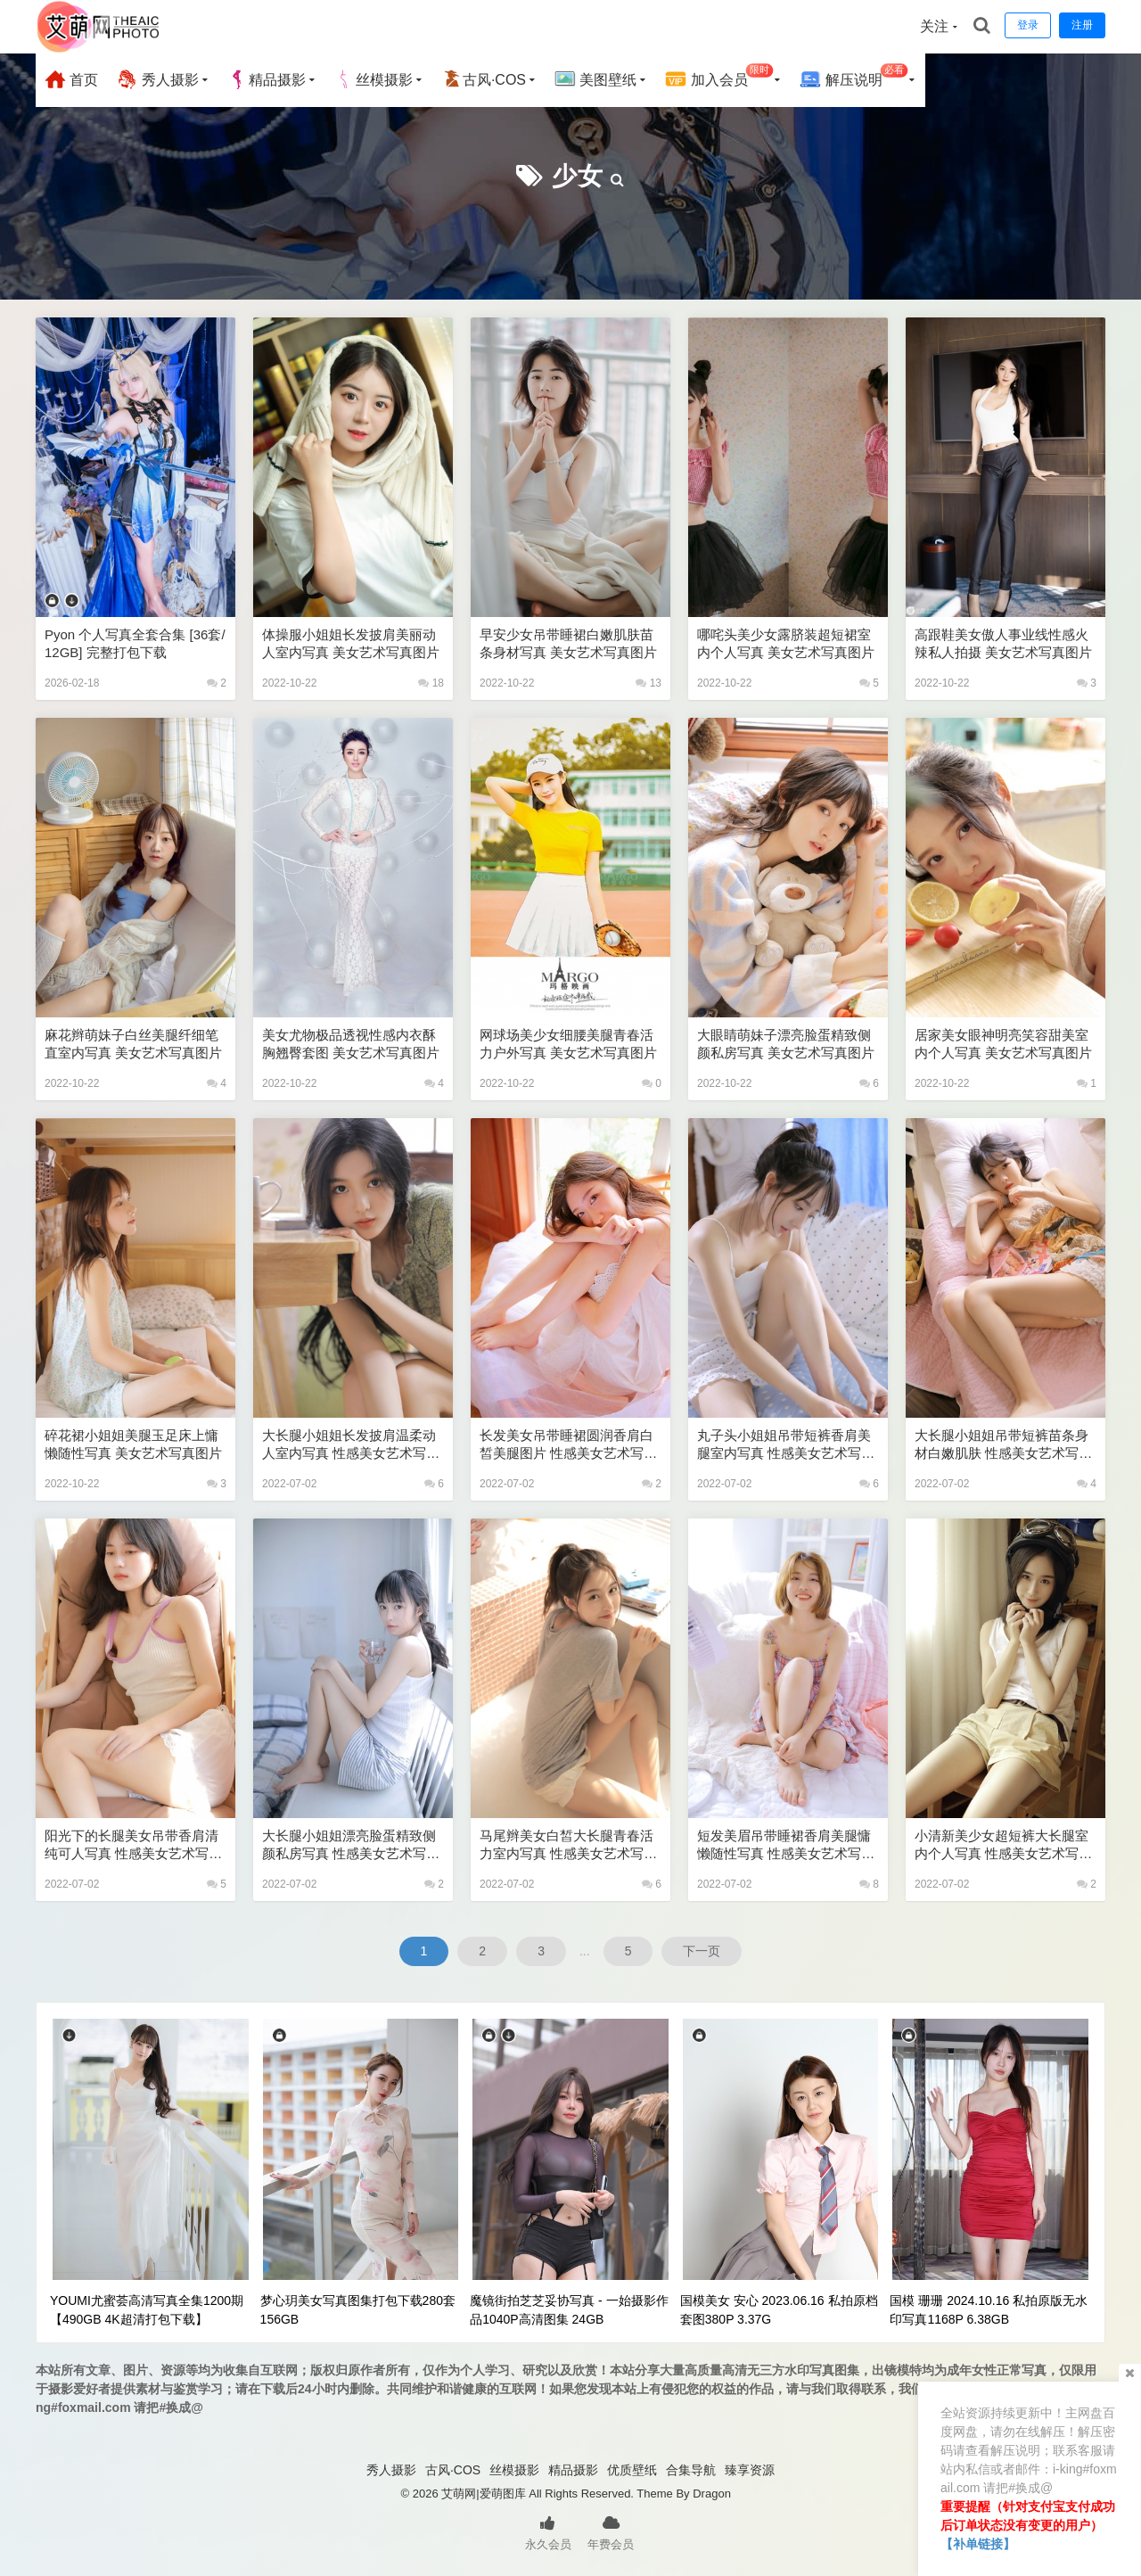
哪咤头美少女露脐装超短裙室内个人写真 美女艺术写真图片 (785, 643)
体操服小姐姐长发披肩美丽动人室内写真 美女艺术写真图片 (350, 643)
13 (648, 683)
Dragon (712, 2493)
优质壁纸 (632, 2470)
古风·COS (483, 79)
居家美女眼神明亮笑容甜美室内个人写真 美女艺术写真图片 (1003, 1043)
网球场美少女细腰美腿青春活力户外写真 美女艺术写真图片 (568, 1043)
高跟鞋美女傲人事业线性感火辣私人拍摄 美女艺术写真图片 (1003, 643)
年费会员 (610, 2531)
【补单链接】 (977, 2544)
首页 (71, 79)
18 (431, 683)
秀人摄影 (157, 79)
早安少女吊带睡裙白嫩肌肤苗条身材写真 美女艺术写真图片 (568, 643)
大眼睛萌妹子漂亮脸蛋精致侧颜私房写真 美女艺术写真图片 (785, 1043)
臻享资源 (750, 2470)
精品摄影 (266, 79)
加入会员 (719, 77)
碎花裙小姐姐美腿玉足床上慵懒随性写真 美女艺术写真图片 (133, 1444)
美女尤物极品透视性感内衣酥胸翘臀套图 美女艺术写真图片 (350, 1043)
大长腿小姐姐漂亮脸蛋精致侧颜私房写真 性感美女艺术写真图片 (350, 1845)
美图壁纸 (595, 79)
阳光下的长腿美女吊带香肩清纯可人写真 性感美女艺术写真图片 (133, 1845)
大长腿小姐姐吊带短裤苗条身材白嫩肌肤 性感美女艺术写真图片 (1003, 1445)
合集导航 (691, 2470)
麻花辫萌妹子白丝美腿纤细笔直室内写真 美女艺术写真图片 (133, 1043)
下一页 (701, 1951)
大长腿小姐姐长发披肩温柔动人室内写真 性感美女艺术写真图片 (350, 1445)
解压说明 (853, 77)
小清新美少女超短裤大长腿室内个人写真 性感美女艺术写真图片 (1003, 1845)
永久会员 (548, 2531)
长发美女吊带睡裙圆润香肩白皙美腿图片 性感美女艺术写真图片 (568, 1445)
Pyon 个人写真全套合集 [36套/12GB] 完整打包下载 (135, 643)
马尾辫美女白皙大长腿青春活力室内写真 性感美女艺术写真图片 (568, 1845)
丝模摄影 (373, 79)
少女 (577, 176)
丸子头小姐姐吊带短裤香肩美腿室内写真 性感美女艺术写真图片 (785, 1445)
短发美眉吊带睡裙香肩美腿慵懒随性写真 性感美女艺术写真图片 (785, 1845)
